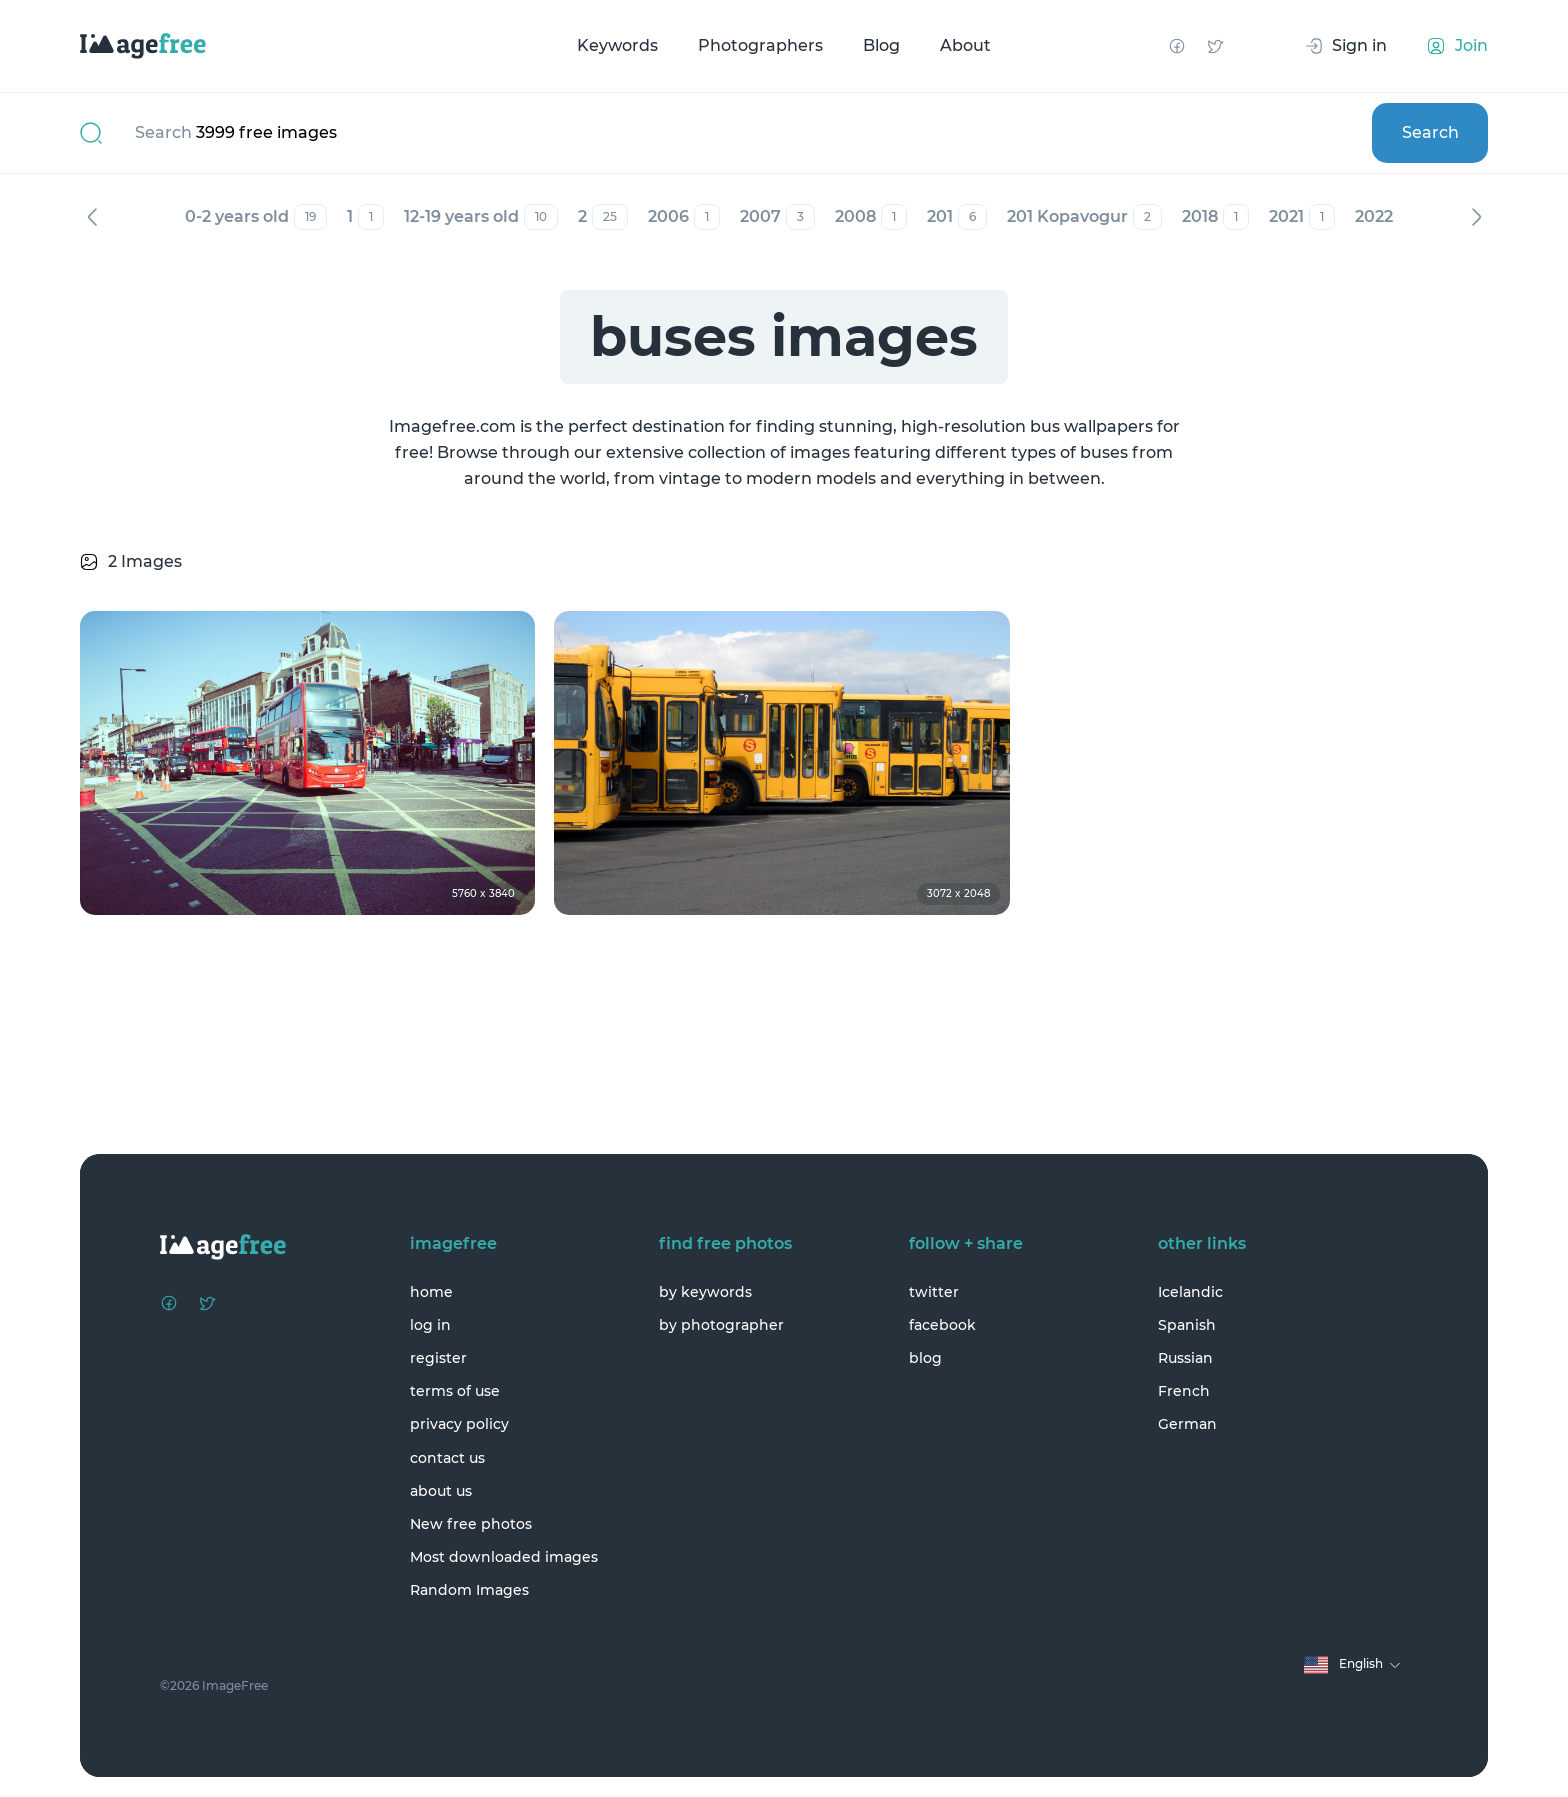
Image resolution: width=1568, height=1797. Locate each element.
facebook (942, 1325)
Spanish (1187, 1325)
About (965, 45)
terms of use (455, 1391)
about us (441, 1491)
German (1187, 1424)
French (1184, 1391)
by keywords (705, 1292)
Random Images (469, 1590)
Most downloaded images (504, 1557)
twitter (934, 1292)
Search (1430, 132)
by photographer (721, 1325)
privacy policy (459, 1424)
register (438, 1358)
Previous (92, 217)
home (431, 1292)
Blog (881, 45)
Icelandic (1190, 1292)
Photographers (760, 45)
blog (925, 1358)
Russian (1185, 1358)
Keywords (617, 45)
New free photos (471, 1524)
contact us (447, 1458)
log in (430, 1325)
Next (1476, 217)
